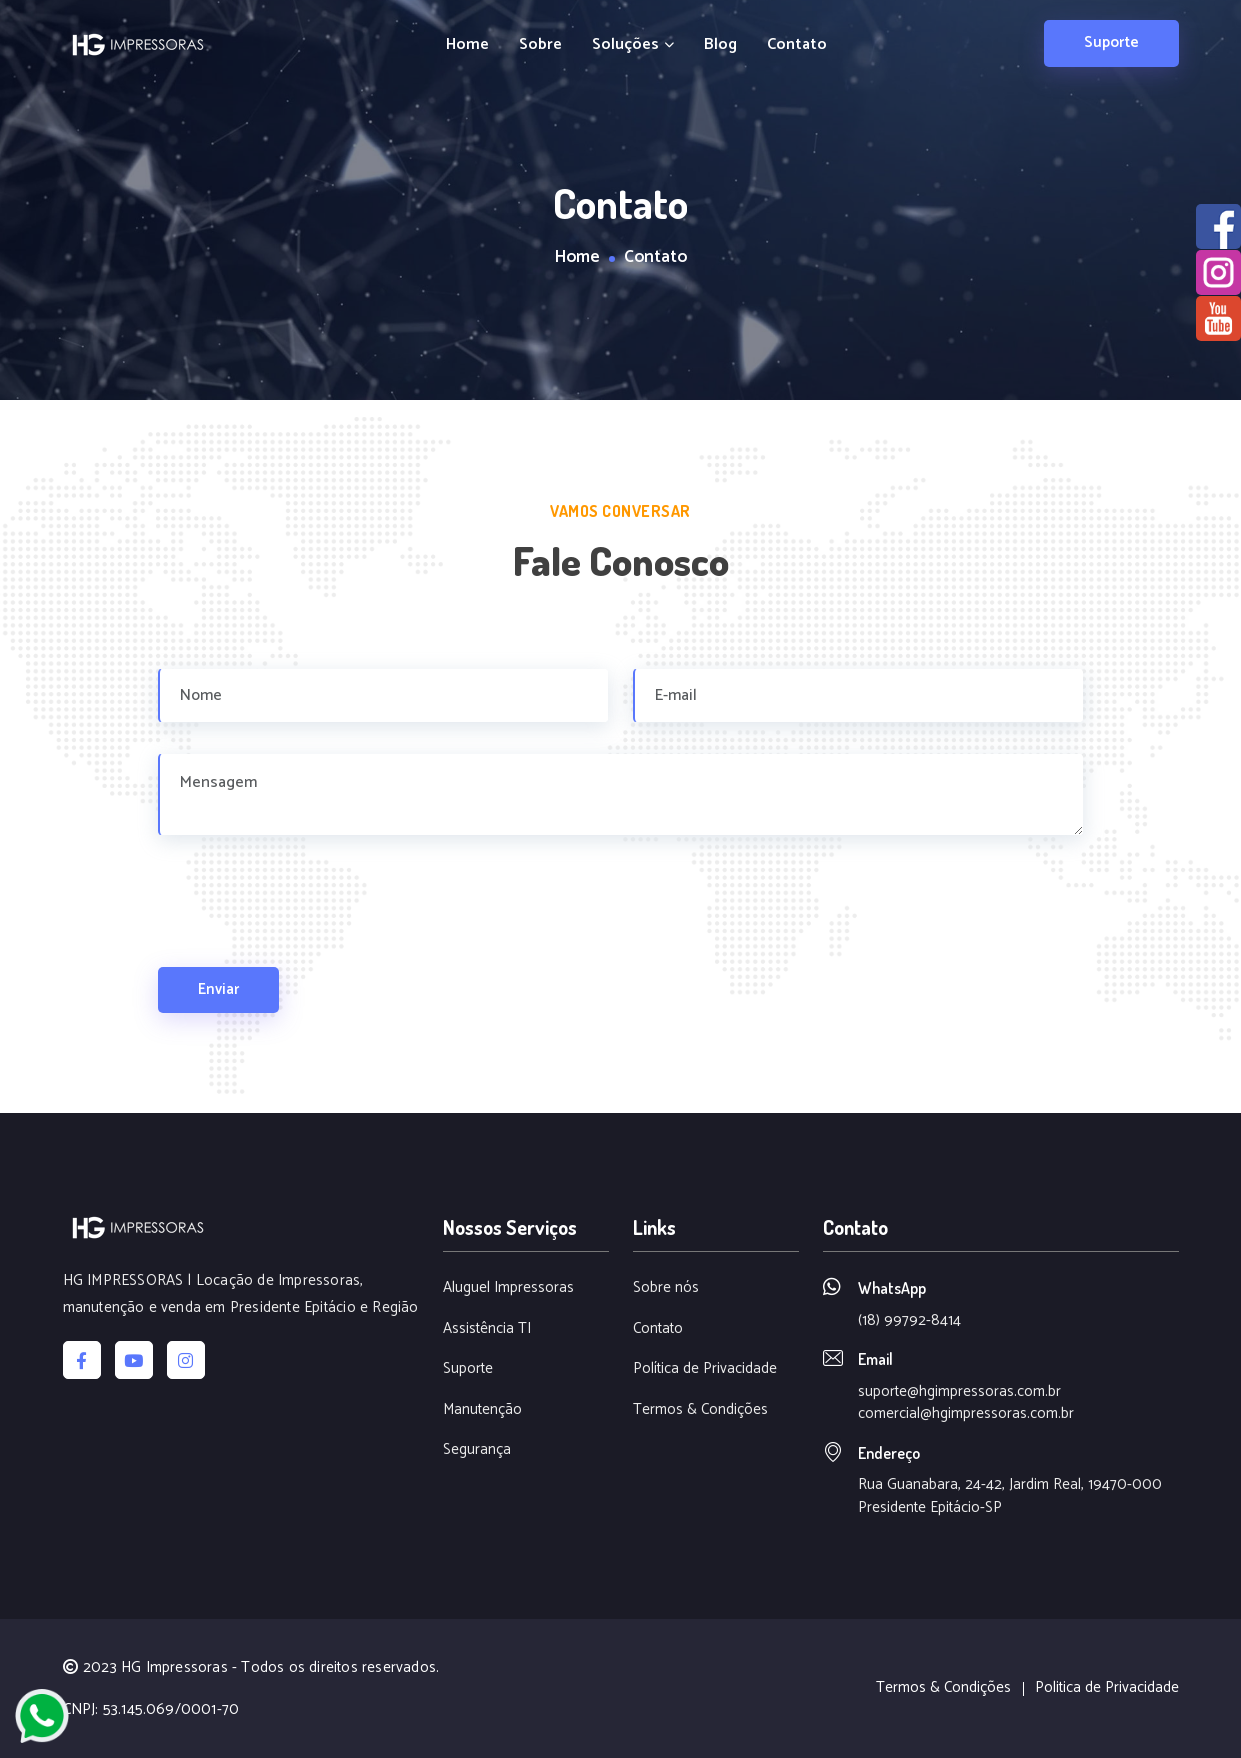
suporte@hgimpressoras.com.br (959, 1391)
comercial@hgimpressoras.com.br (966, 1413)
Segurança (477, 1450)
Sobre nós (666, 1288)
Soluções (633, 45)
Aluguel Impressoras (508, 1288)
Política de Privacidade (705, 1369)
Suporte (1111, 42)
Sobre (540, 45)
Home (467, 45)
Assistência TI (487, 1329)
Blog (720, 45)
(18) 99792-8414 (909, 1320)
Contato (797, 45)
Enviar (218, 989)
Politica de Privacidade (1107, 1688)
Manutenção (482, 1410)
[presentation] (310, 928)
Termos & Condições (700, 1410)
